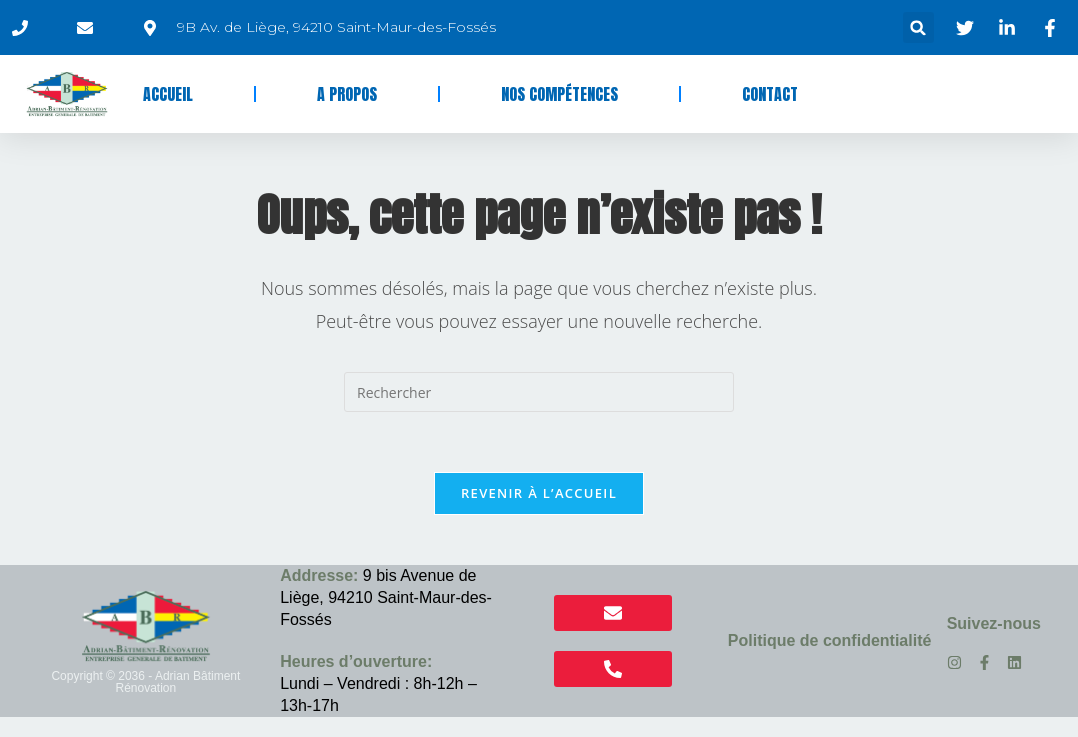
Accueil (168, 94)
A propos (347, 94)
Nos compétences (559, 94)
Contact (770, 94)
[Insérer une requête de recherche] (539, 392)
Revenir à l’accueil (539, 493)
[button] (918, 27)
